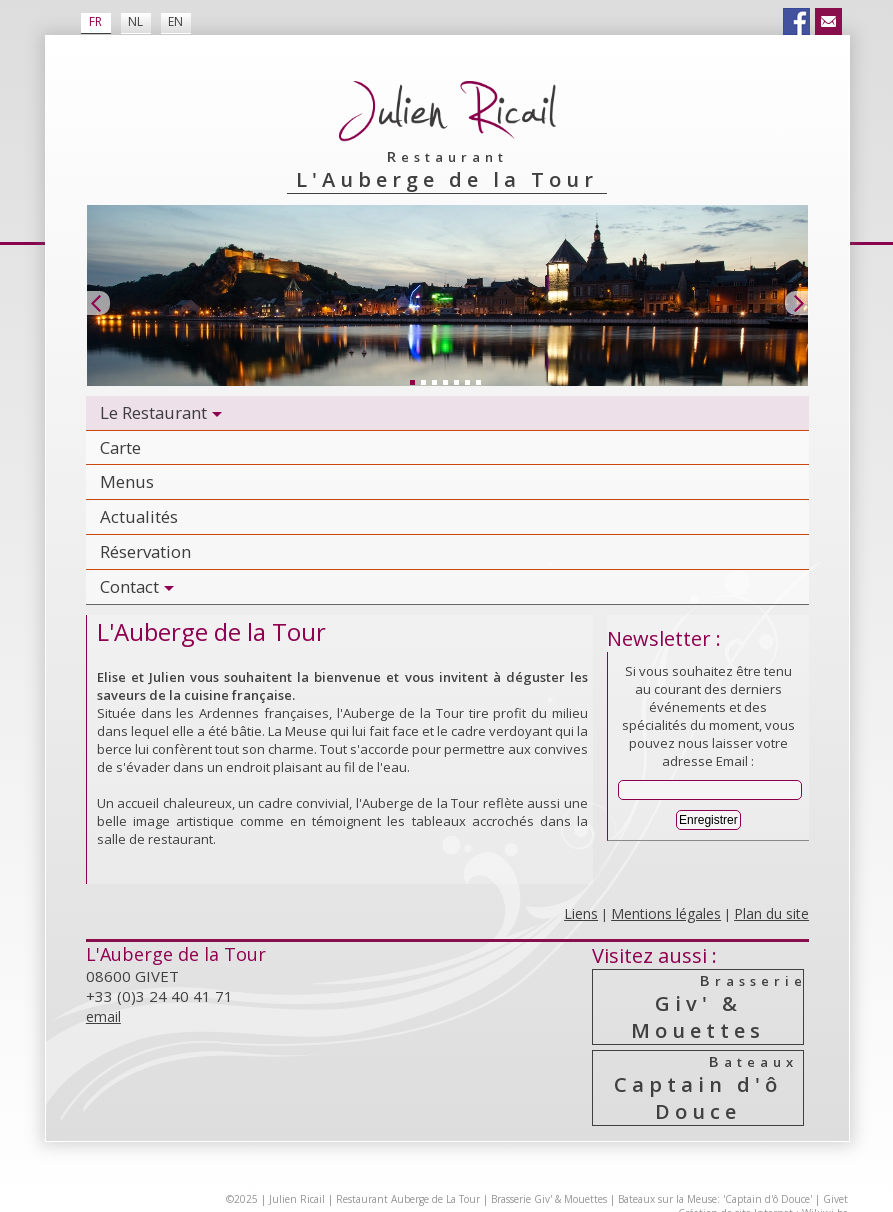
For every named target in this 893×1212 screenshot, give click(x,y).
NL (135, 21)
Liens (581, 913)
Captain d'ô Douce (698, 1088)
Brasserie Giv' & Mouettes (549, 1199)
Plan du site (771, 913)
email (103, 1016)
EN (175, 21)
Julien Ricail (297, 1199)
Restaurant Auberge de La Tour (408, 1199)
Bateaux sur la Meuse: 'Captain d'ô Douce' (715, 1199)
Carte (120, 447)
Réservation (145, 551)
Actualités (139, 516)
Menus (127, 481)
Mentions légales (666, 913)
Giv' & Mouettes (698, 1007)
